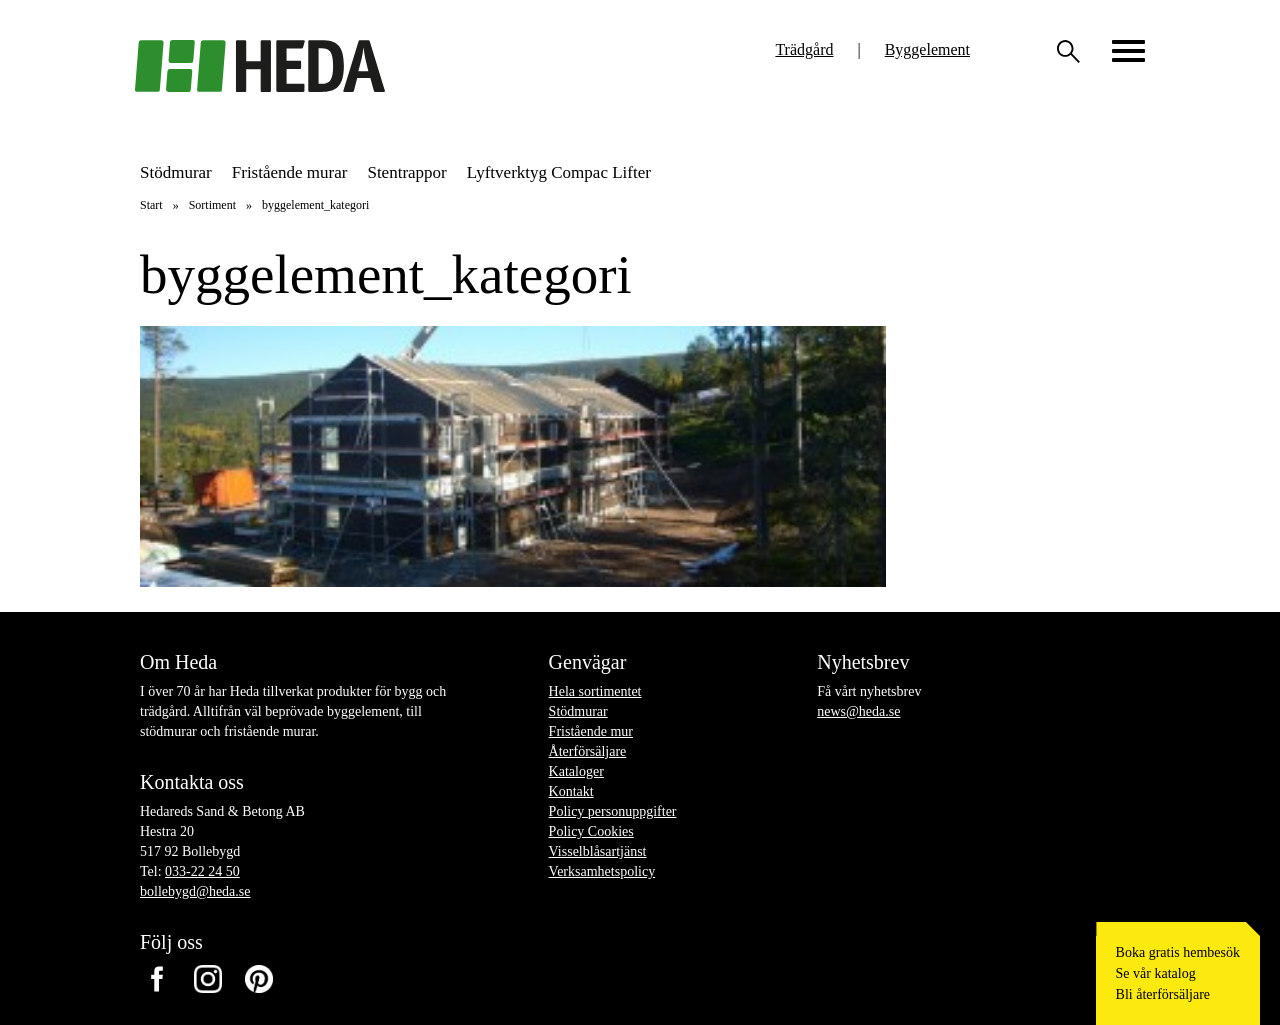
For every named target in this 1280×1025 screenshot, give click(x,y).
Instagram (207, 978)
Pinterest (258, 978)
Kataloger (576, 771)
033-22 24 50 (202, 871)
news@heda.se (858, 711)
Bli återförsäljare (1163, 994)
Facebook (156, 978)
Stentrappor (406, 172)
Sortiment (212, 205)
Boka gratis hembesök (1178, 952)
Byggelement (927, 49)
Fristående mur (591, 731)
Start (151, 205)
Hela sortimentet (595, 691)
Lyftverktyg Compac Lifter (559, 172)
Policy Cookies (591, 831)
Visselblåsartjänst (598, 851)
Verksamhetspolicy (602, 871)
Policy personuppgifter (613, 811)
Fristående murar (290, 172)
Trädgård (804, 49)
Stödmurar (176, 172)
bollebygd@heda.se (195, 891)
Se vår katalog (1156, 973)
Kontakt (571, 791)
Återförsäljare (588, 751)
